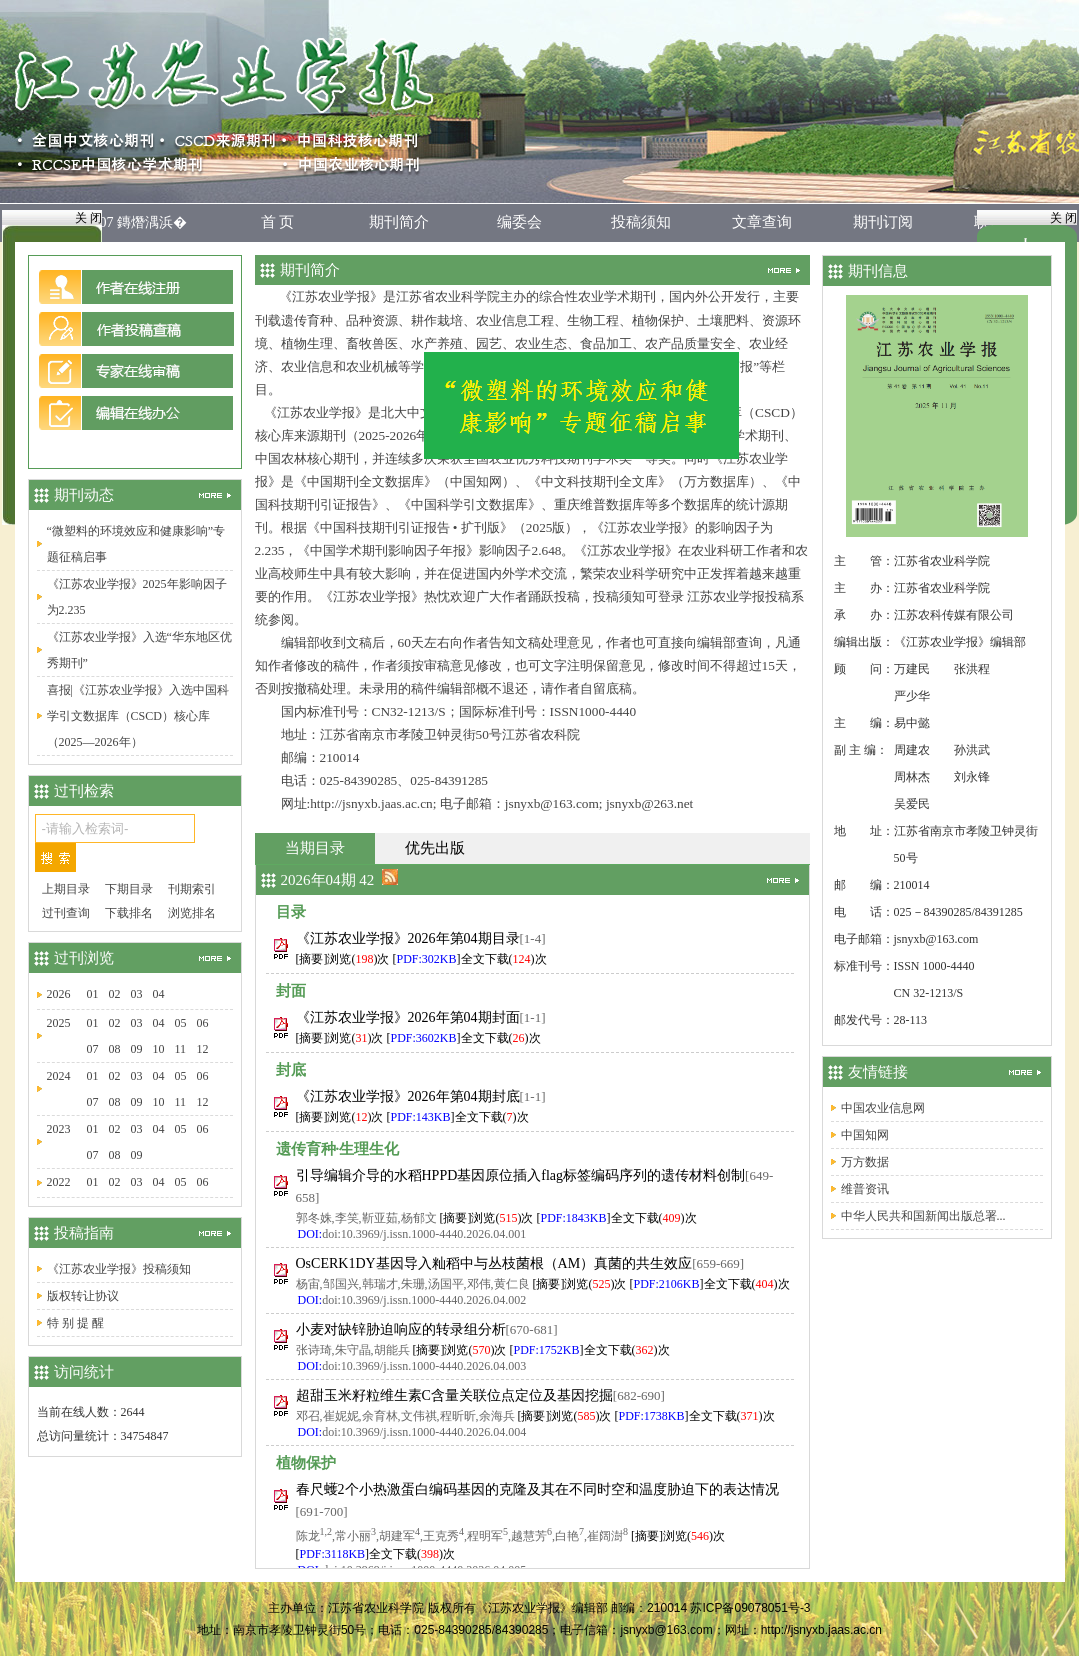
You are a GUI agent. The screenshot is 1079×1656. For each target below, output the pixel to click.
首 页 (278, 222)
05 (181, 1023)
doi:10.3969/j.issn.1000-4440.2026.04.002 (424, 1300)
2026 (59, 994)
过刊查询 (66, 913)
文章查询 (762, 222)
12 (203, 1049)
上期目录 (66, 889)
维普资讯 (865, 1189)
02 (115, 994)
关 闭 (88, 218)
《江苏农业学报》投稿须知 (119, 1269)
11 (181, 1049)
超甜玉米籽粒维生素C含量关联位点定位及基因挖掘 (454, 1395)
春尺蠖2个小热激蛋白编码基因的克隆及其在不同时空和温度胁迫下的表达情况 (537, 1489)
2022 (59, 1182)
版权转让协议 (83, 1296)
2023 (59, 1129)
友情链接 (878, 1072)
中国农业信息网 (883, 1108)
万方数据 (865, 1162)
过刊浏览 (84, 958)
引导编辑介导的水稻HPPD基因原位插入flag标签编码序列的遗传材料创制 (521, 1175)
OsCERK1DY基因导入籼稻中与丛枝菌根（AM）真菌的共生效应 (494, 1263)
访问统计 (84, 1372)
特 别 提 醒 (75, 1323)
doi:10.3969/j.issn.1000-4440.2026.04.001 (424, 1234)
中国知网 (865, 1135)
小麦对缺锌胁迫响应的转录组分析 (401, 1329)
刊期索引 (192, 889)
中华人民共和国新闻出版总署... (923, 1216)
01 (93, 994)
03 (137, 994)
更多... (775, 270)
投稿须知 (641, 222)
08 (115, 1049)
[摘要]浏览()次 (343, 959)
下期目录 (129, 889)
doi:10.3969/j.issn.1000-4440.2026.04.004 (424, 1432)
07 (93, 1049)
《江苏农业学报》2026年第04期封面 (408, 1017)
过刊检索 (84, 791)
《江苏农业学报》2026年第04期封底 (408, 1096)
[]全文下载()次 (470, 959)
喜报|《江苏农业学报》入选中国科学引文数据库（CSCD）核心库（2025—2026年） (138, 716)
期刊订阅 (883, 222)
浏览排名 (192, 913)
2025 (59, 1023)
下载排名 (129, 913)
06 (203, 1023)
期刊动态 (84, 495)
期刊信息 (878, 271)
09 (137, 1049)
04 (159, 994)
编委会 (519, 222)
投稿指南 (84, 1233)
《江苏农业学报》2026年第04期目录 (408, 938)
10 (159, 1049)
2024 (59, 1076)
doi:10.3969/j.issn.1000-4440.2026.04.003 (424, 1366)
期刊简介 (399, 222)
